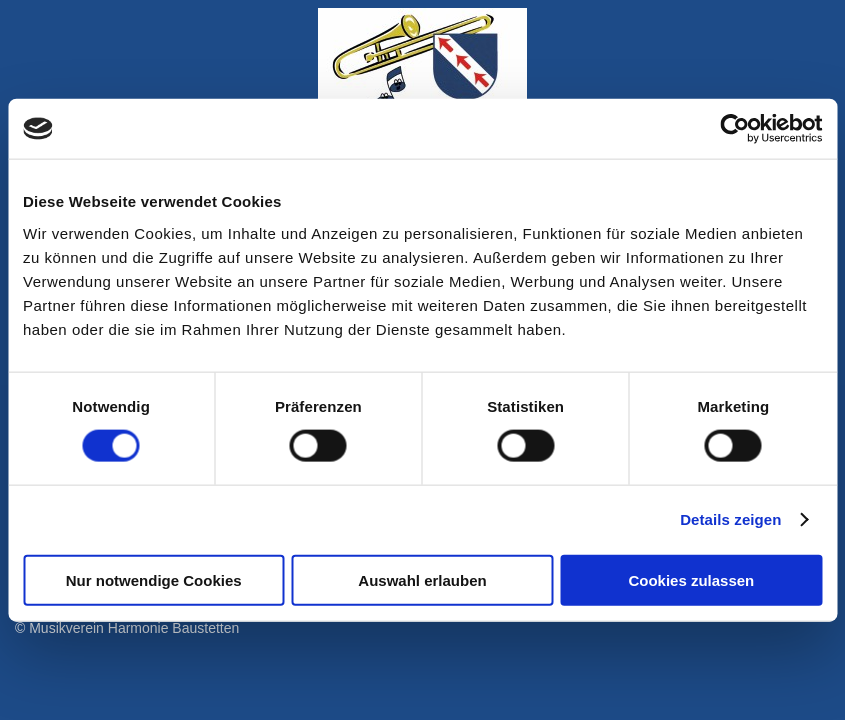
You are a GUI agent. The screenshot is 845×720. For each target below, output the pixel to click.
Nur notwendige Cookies (154, 579)
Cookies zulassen (691, 579)
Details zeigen (730, 519)
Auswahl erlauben (422, 579)
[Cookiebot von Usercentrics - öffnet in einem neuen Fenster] (734, 129)
